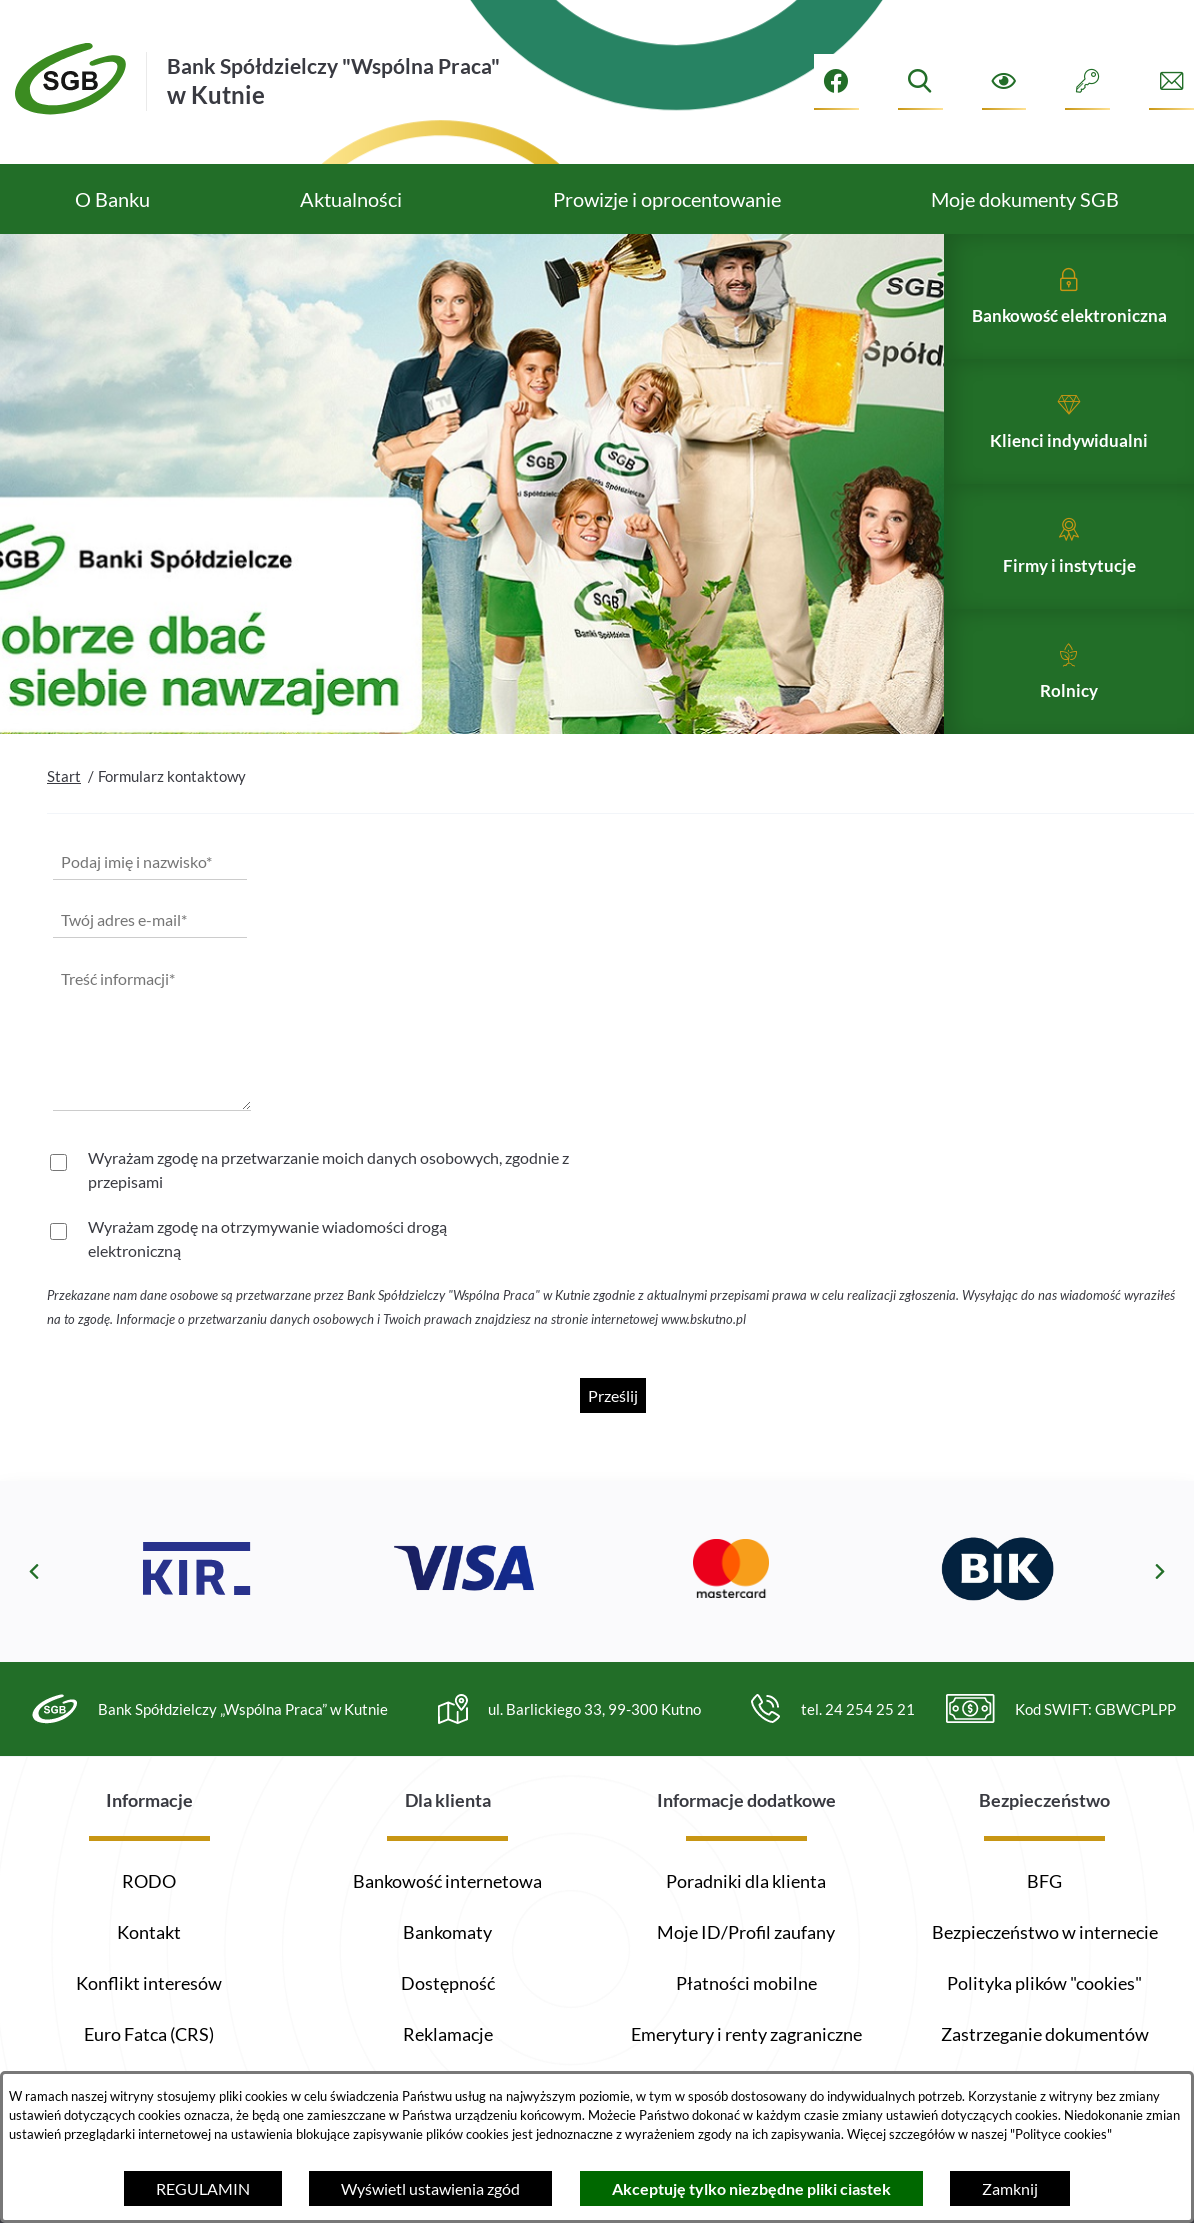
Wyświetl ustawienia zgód (430, 2188)
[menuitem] (112, 199)
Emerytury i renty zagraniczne (746, 2034)
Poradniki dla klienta (746, 1881)
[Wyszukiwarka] (920, 81)
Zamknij (1010, 2188)
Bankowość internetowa (447, 1881)
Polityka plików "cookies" (1044, 1983)
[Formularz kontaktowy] (1171, 81)
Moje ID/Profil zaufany (746, 1932)
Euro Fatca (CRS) (149, 2034)
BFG (1044, 1881)
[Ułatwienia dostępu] (1004, 81)
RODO (149, 1881)
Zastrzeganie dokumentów (1045, 2034)
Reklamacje (448, 2034)
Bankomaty (447, 1932)
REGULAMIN (203, 2188)
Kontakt (149, 1932)
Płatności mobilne (746, 1983)
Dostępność (448, 1983)
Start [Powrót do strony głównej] (64, 818)
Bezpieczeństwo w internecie (1045, 1932)
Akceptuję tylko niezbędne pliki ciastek (751, 2188)
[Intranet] (1087, 81)
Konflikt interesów (149, 1983)
